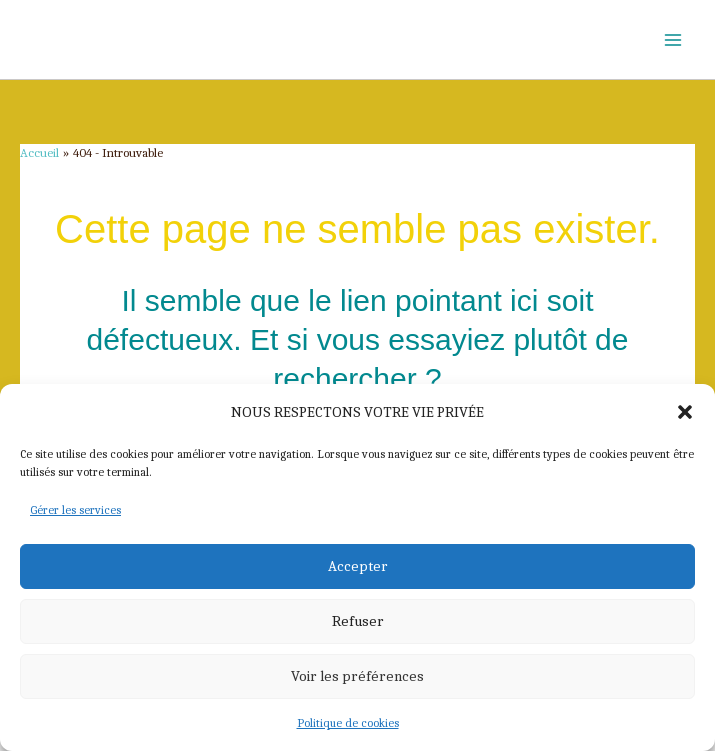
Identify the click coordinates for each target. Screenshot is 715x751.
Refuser (358, 621)
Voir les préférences (357, 676)
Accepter (358, 566)
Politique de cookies (348, 723)
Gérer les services (75, 510)
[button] (685, 412)
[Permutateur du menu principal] (673, 40)
